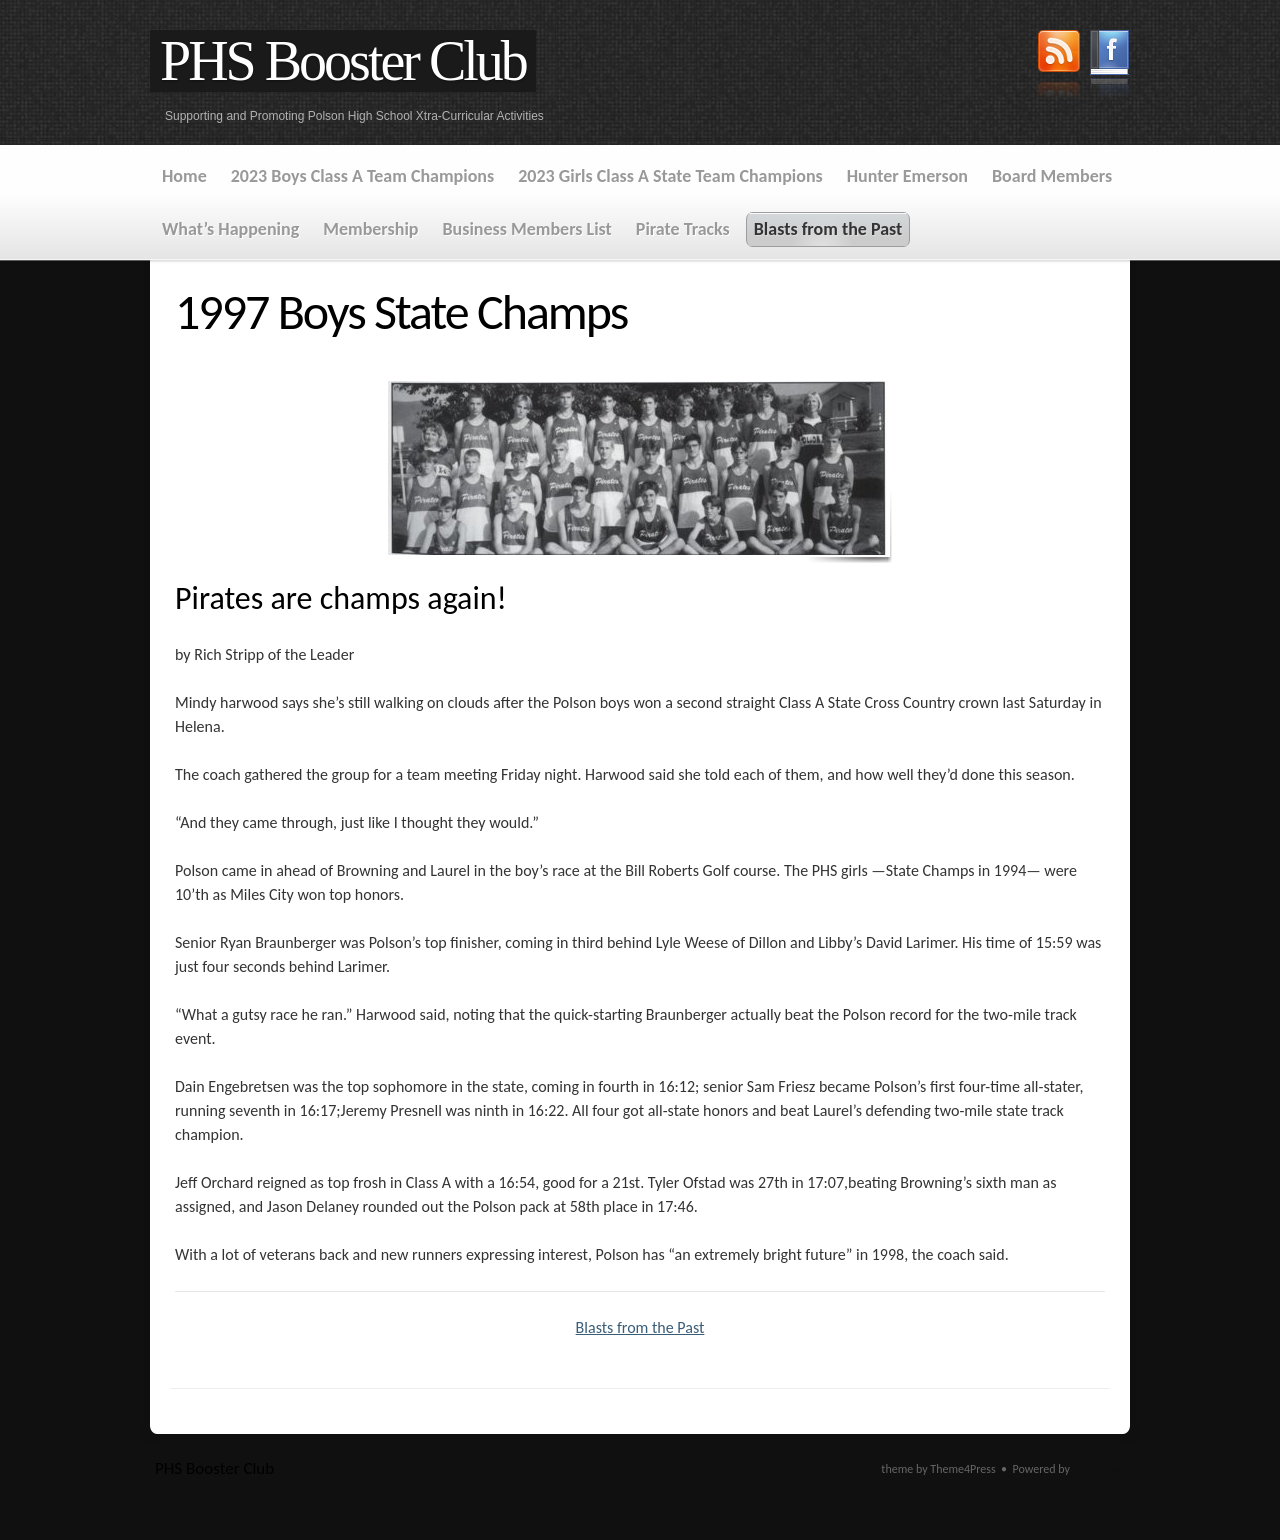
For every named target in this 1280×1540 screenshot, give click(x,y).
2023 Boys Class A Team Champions (362, 176)
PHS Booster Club (343, 61)
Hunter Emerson (907, 176)
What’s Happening (230, 229)
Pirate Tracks (683, 229)
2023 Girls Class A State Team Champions (670, 176)
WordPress (1099, 1469)
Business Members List (526, 229)
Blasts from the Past (828, 229)
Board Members (1052, 176)
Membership (370, 229)
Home (184, 176)
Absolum (857, 1469)
